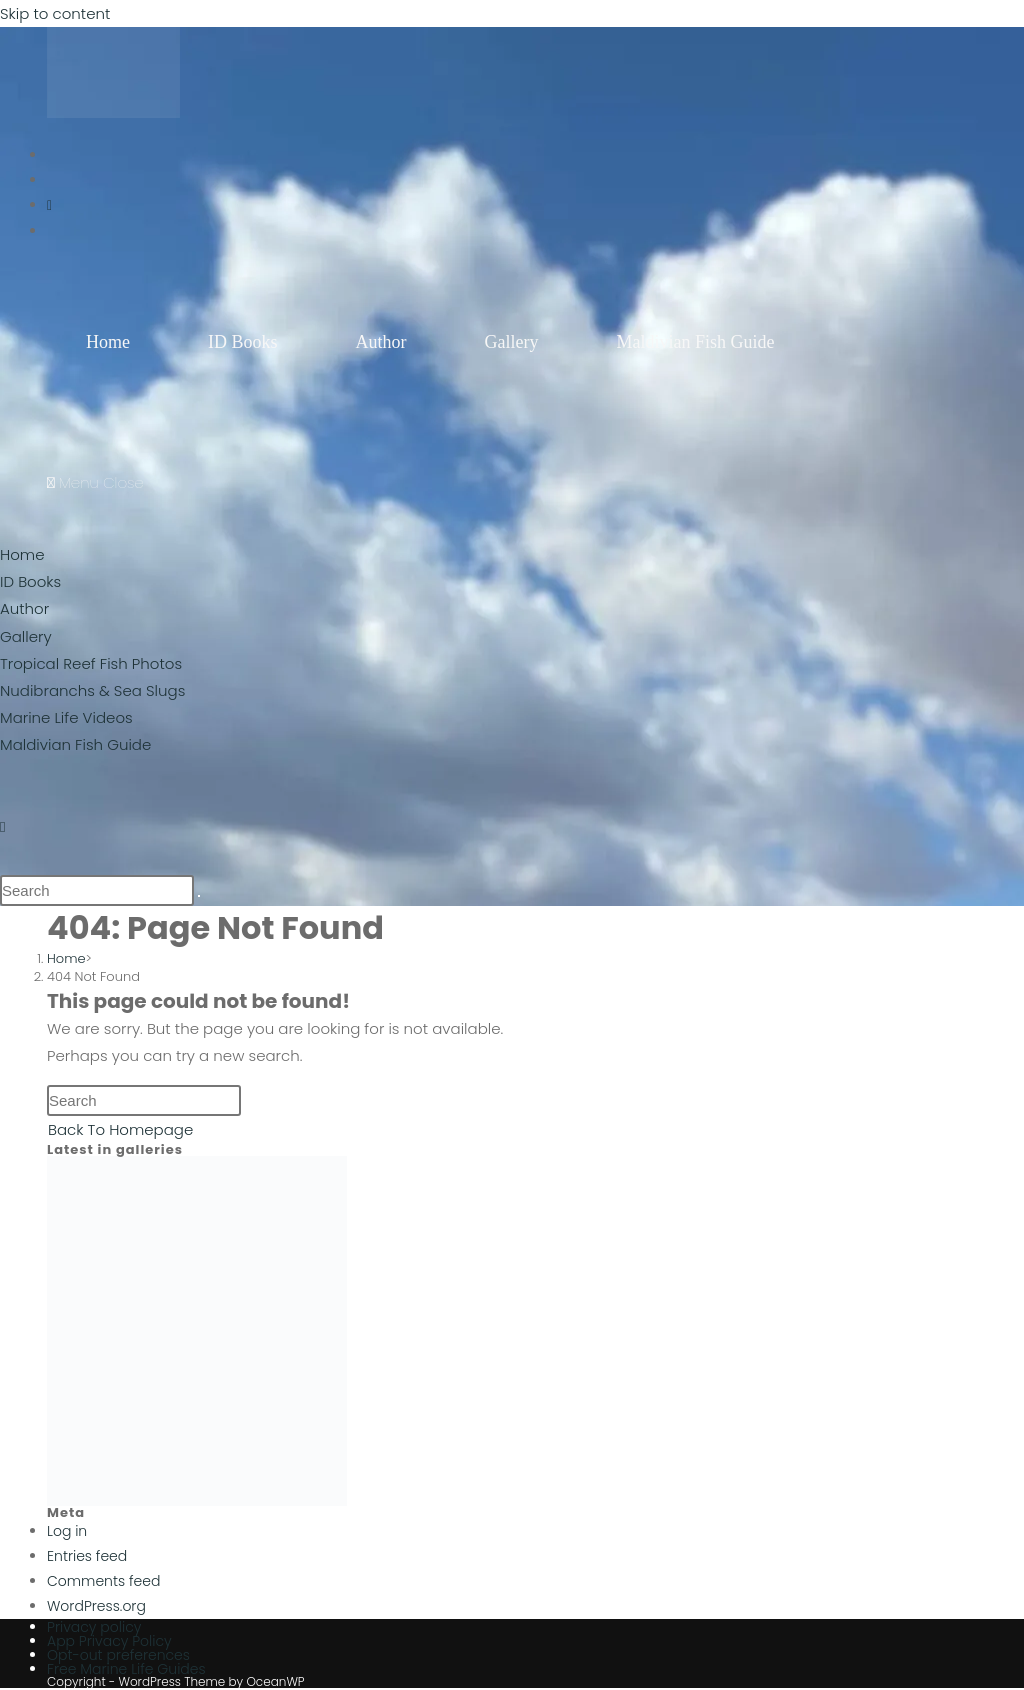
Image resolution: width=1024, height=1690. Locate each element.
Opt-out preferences (118, 1655)
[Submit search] (199, 896)
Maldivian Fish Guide (75, 744)
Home (22, 554)
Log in (67, 1531)
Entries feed (87, 1556)
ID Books (30, 581)
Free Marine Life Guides (126, 1669)
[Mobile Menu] (95, 482)
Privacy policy (94, 1627)
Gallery (26, 636)
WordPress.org (96, 1606)
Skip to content (55, 13)
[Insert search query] (97, 890)
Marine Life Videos (66, 717)
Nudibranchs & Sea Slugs (92, 690)
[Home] (66, 958)
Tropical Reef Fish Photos (91, 663)
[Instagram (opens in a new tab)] (49, 205)
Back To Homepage (120, 1129)
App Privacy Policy (109, 1641)
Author (24, 608)
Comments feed (103, 1581)
